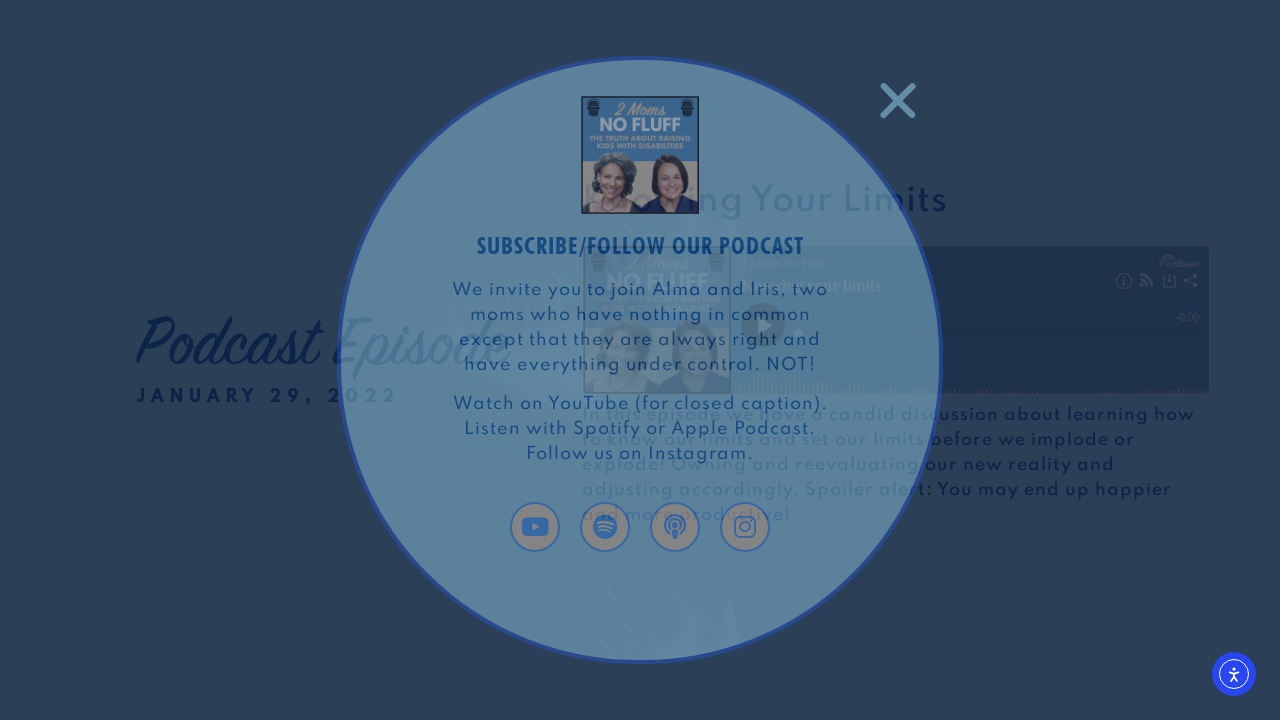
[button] (898, 101)
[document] (640, 360)
